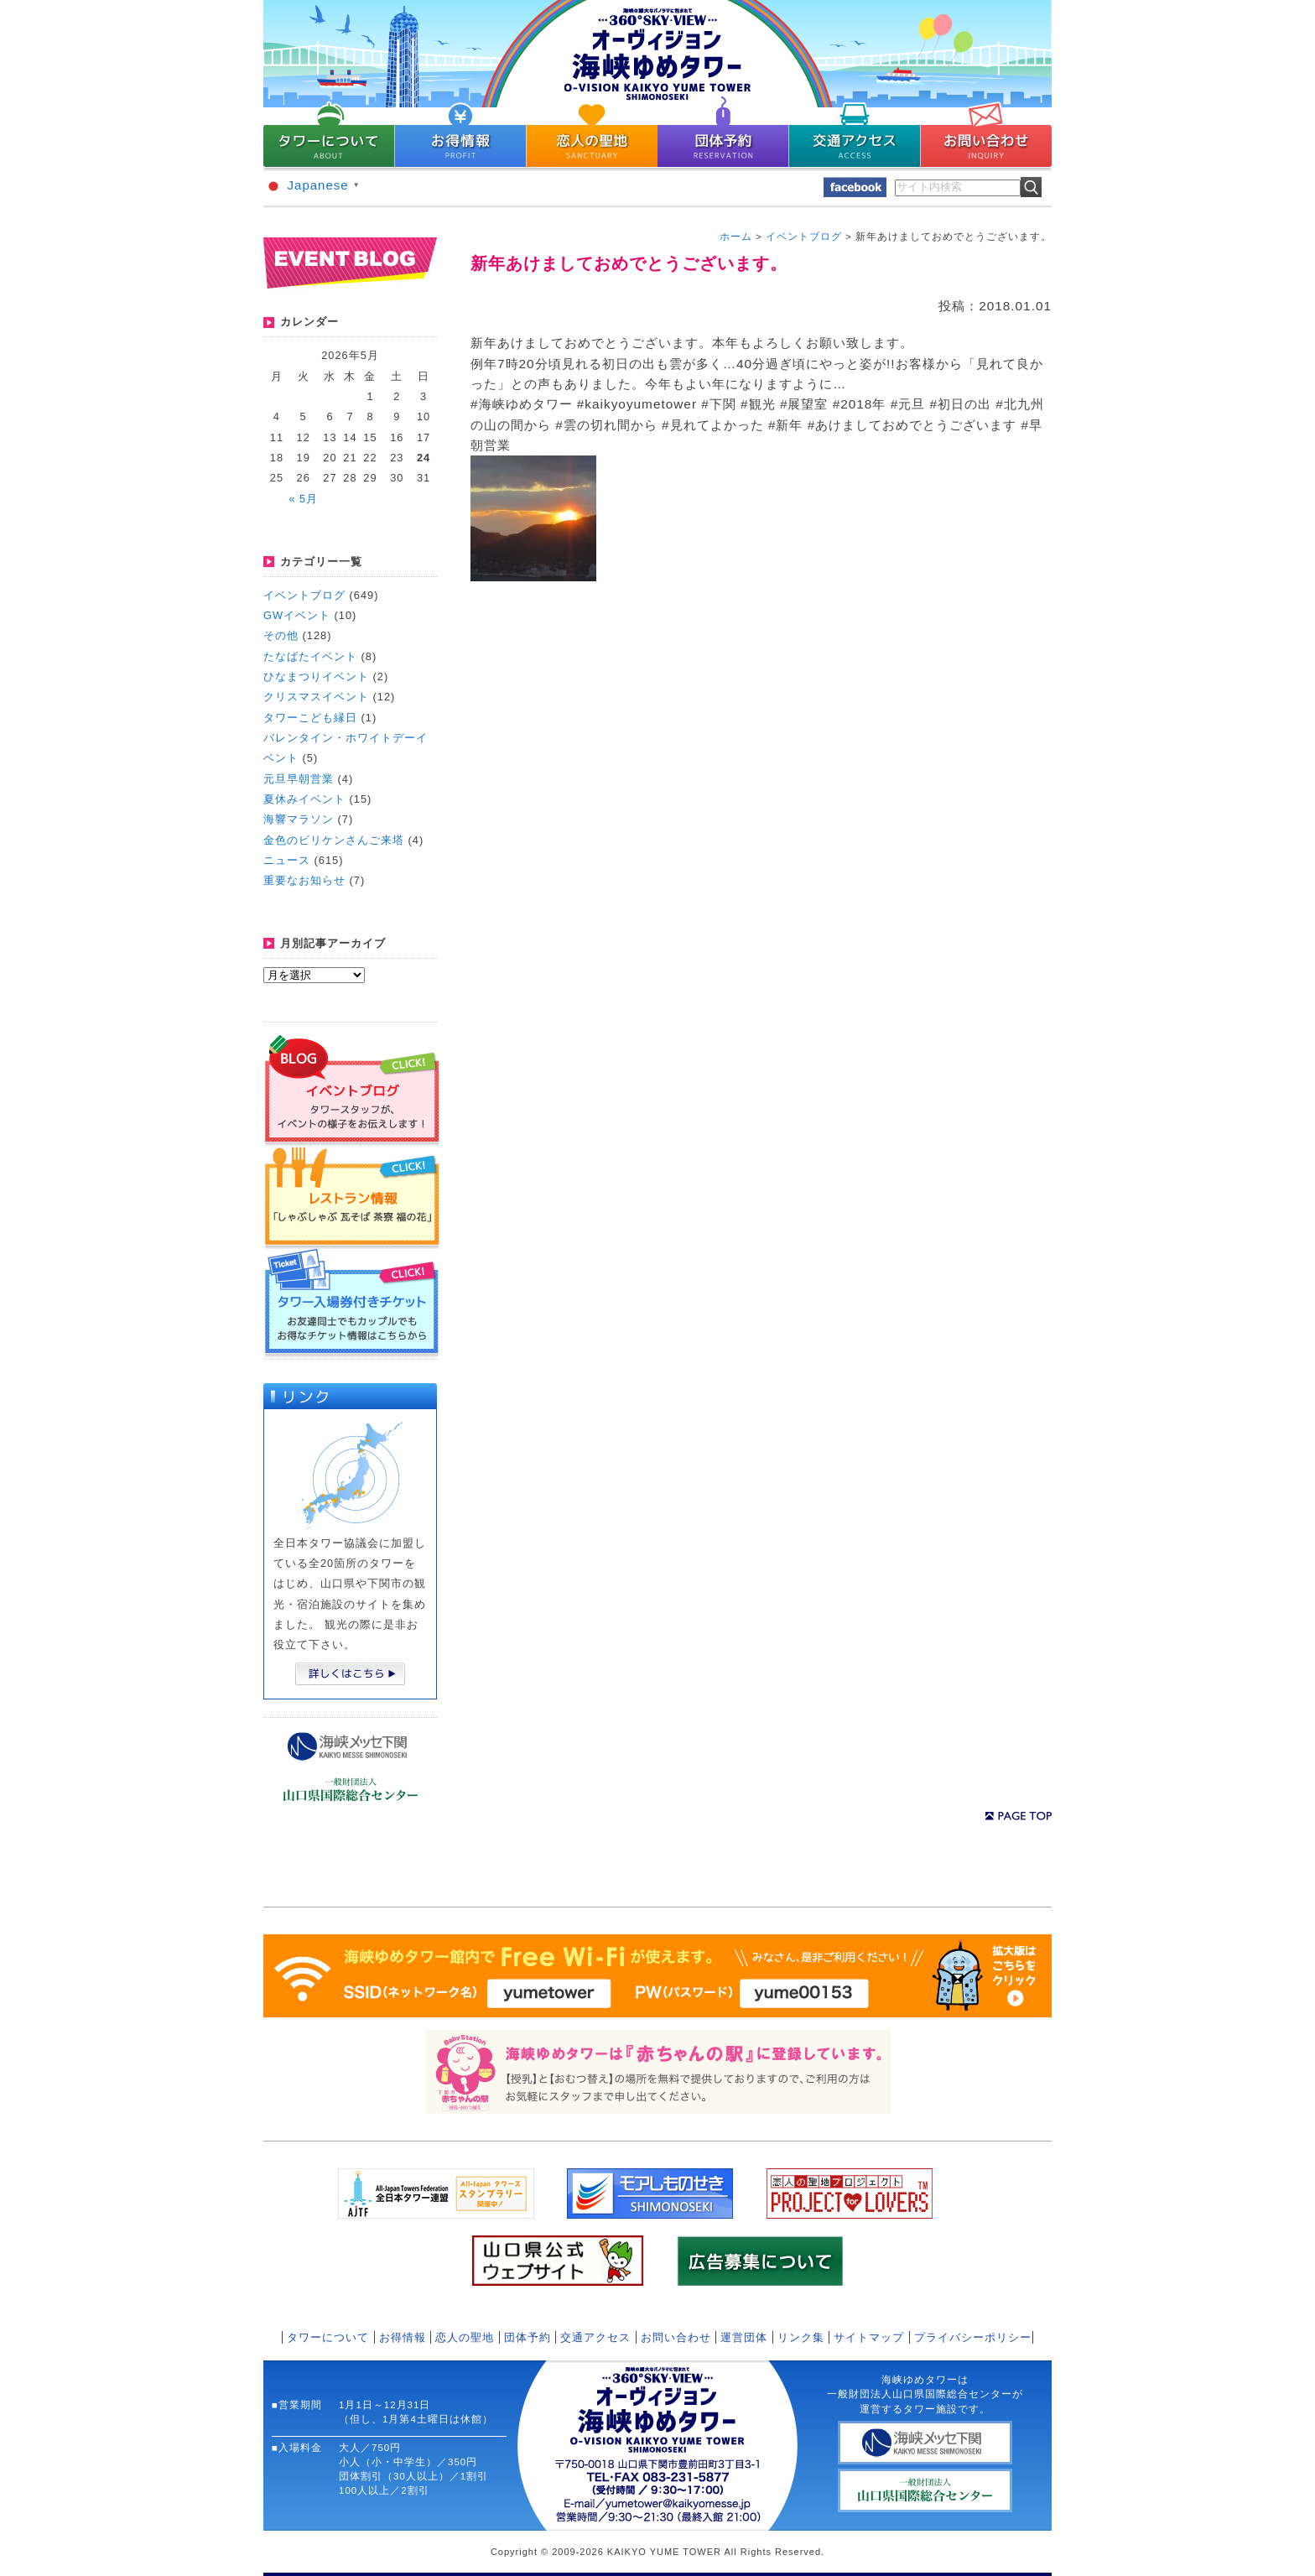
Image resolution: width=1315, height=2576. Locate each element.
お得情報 (402, 2337)
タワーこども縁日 (310, 717)
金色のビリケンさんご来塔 (333, 840)
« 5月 (303, 498)
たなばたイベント (310, 656)
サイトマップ (869, 2337)
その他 (281, 635)
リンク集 (800, 2337)
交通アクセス (595, 2337)
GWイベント (296, 615)
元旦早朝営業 (298, 779)
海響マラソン (298, 819)
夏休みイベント (304, 799)
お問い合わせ (676, 2337)
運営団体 (743, 2337)
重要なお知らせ (304, 880)
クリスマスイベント (316, 696)
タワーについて (328, 2337)
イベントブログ (304, 595)
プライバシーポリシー (973, 2337)
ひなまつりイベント (316, 676)
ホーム (736, 237)
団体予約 (527, 2337)
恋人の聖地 (464, 2337)
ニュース (286, 860)
